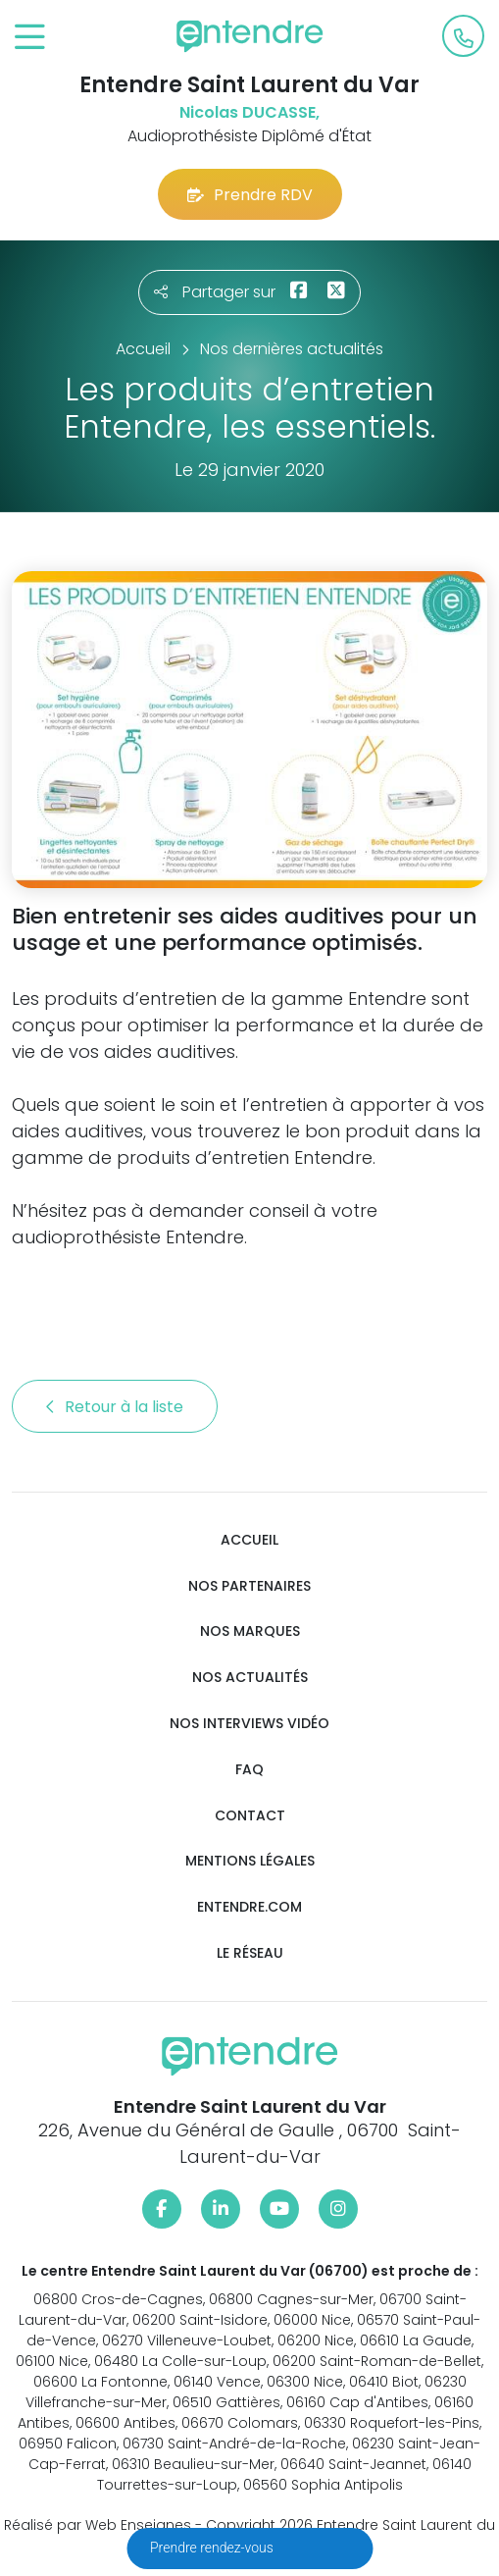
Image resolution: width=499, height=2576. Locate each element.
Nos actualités (250, 1677)
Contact (250, 1816)
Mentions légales (250, 1861)
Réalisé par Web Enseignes (97, 2525)
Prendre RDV (250, 195)
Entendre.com (249, 1907)
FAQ (249, 1769)
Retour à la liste (114, 1406)
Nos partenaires (249, 1586)
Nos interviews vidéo (249, 1723)
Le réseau (250, 1953)
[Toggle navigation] (30, 38)
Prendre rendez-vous (213, 2547)
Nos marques (250, 1631)
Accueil (249, 1540)
